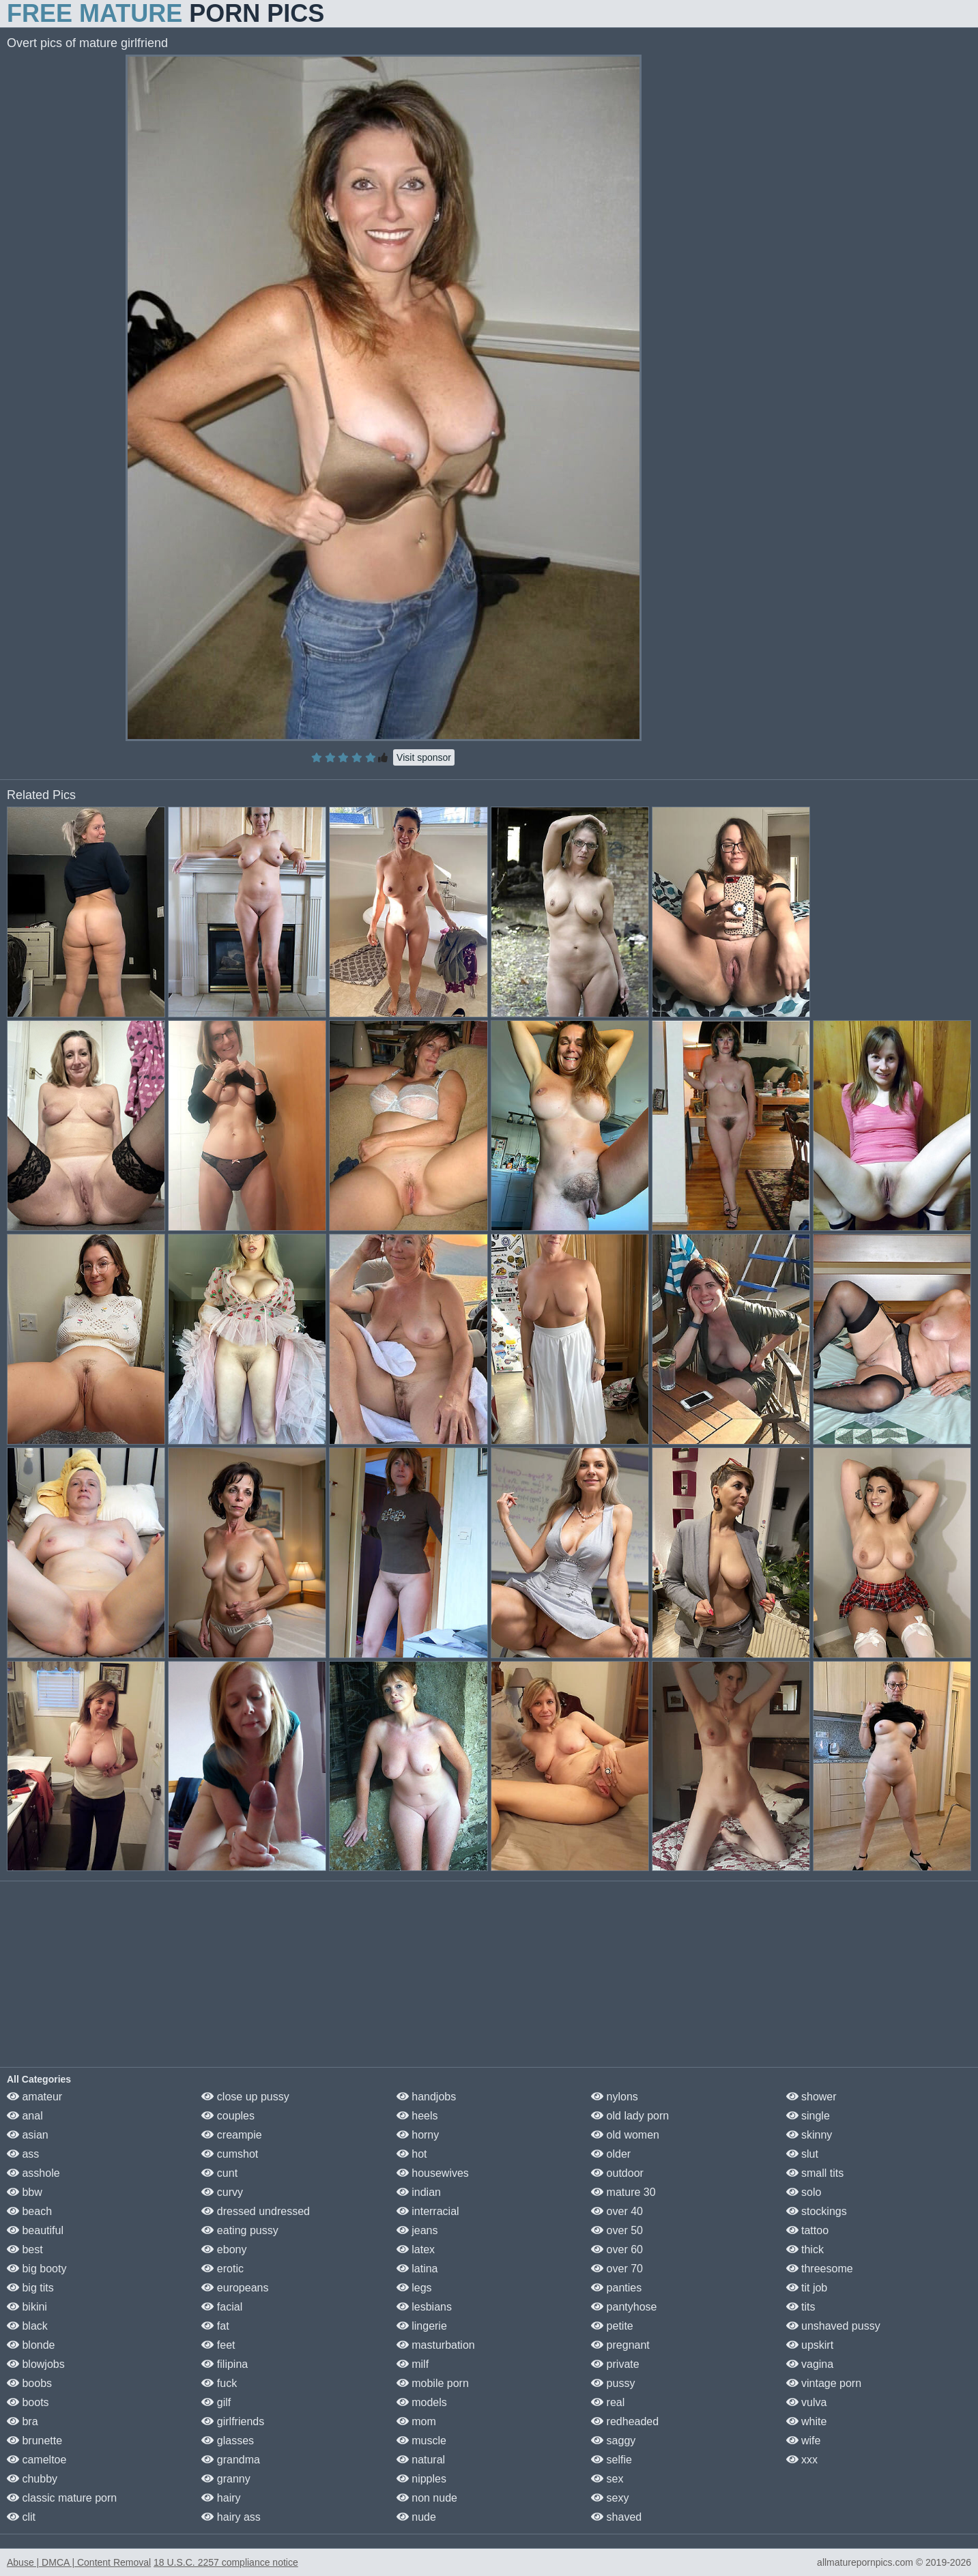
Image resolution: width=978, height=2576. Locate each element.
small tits (815, 2173)
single (808, 2116)
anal (25, 2116)
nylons (614, 2096)
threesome (819, 2268)
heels (417, 2116)
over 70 (617, 2268)
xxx (802, 2459)
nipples (421, 2479)
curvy (222, 2192)
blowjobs (36, 2364)
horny (418, 2135)
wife (803, 2440)
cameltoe (36, 2459)
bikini (27, 2307)
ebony (223, 2249)
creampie (231, 2135)
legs (414, 2287)
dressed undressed (255, 2211)
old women (625, 2135)
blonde (31, 2345)
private (615, 2364)
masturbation (436, 2345)
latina (417, 2268)
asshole (33, 2173)
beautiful (35, 2230)
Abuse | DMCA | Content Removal (79, 2562)
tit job (807, 2287)
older (611, 2154)
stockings (816, 2211)
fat (215, 2326)
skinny (809, 2135)
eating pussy (239, 2230)
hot (412, 2154)
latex (416, 2249)
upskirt (810, 2345)
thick (805, 2249)
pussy (613, 2383)
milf (413, 2364)
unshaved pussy (833, 2326)
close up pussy (245, 2096)
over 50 (617, 2230)
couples (228, 2116)
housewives (433, 2173)
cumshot (229, 2154)
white (806, 2421)
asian (27, 2135)
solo (804, 2192)
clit (21, 2517)
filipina (224, 2364)
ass (23, 2154)
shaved (616, 2517)
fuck (219, 2383)
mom (416, 2421)
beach (29, 2211)
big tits (30, 2287)
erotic (222, 2268)
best (25, 2249)
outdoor (617, 2173)
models (422, 2402)
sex (607, 2479)
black (27, 2326)
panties (616, 2287)
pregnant (620, 2345)
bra (22, 2421)
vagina (810, 2364)
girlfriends (232, 2421)
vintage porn (824, 2383)
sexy (610, 2498)
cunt (219, 2173)
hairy (220, 2498)
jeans (417, 2230)
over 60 (617, 2249)
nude (416, 2517)
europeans (234, 2287)
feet (218, 2345)
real (607, 2402)
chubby (32, 2479)
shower (811, 2096)
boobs (29, 2383)
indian (419, 2192)
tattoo (807, 2230)
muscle (421, 2440)
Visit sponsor (424, 757)
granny (225, 2479)
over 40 (617, 2211)
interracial (428, 2211)
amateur (34, 2096)
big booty (36, 2268)
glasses (227, 2440)
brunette (34, 2440)
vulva (806, 2402)
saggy (613, 2440)
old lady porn (630, 2116)
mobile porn (433, 2383)
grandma (230, 2459)
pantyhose (624, 2307)
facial (221, 2307)
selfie (611, 2459)
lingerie (422, 2326)
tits (801, 2307)
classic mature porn (62, 2498)
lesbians (424, 2307)
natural (421, 2459)
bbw (24, 2192)
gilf (216, 2402)
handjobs (426, 2096)
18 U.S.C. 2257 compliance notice (226, 2562)
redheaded (625, 2421)
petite (612, 2326)
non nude (427, 2498)
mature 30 (623, 2192)
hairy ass (230, 2517)
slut (802, 2154)
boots (28, 2402)
